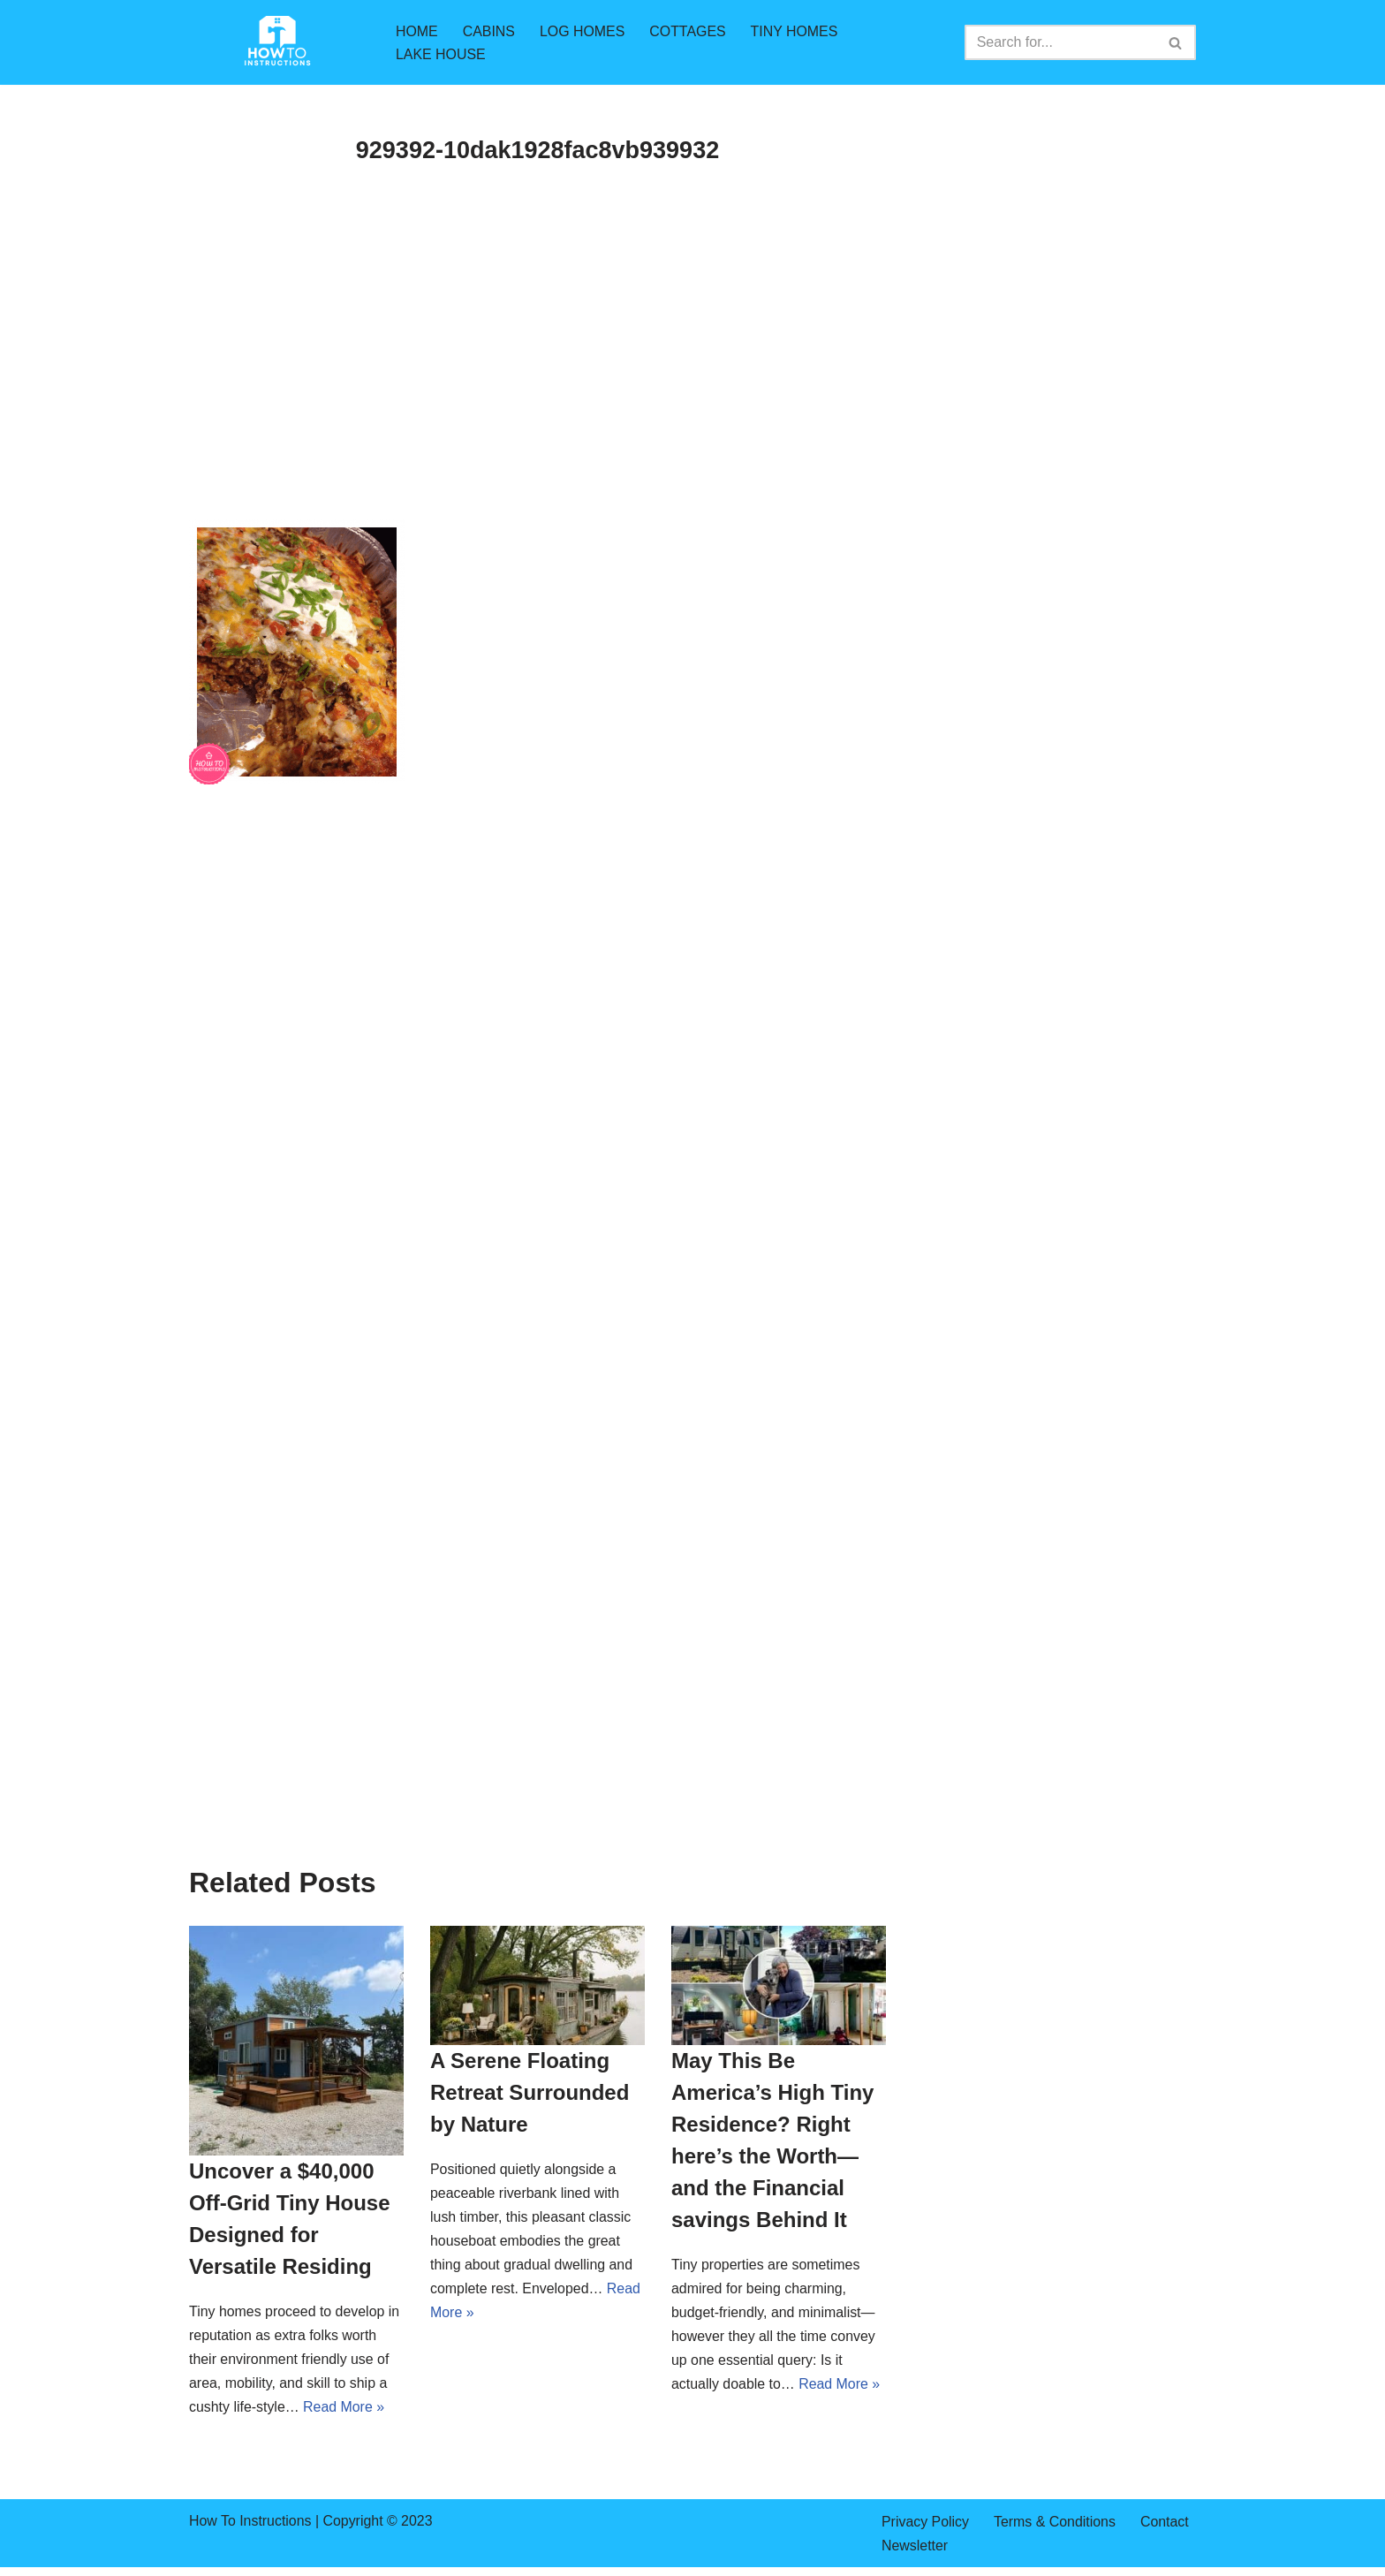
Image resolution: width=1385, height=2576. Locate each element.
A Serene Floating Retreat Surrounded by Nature (529, 2092)
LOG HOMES (583, 30)
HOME (417, 30)
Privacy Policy (926, 2522)
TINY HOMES (795, 30)
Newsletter (915, 2546)
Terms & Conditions (1056, 2522)
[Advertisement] (537, 388)
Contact (1165, 2522)
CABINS (489, 30)
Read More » (345, 2408)
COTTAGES (688, 30)
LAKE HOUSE (441, 54)
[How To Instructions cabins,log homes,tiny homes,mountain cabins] (277, 42)
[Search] (1060, 42)
